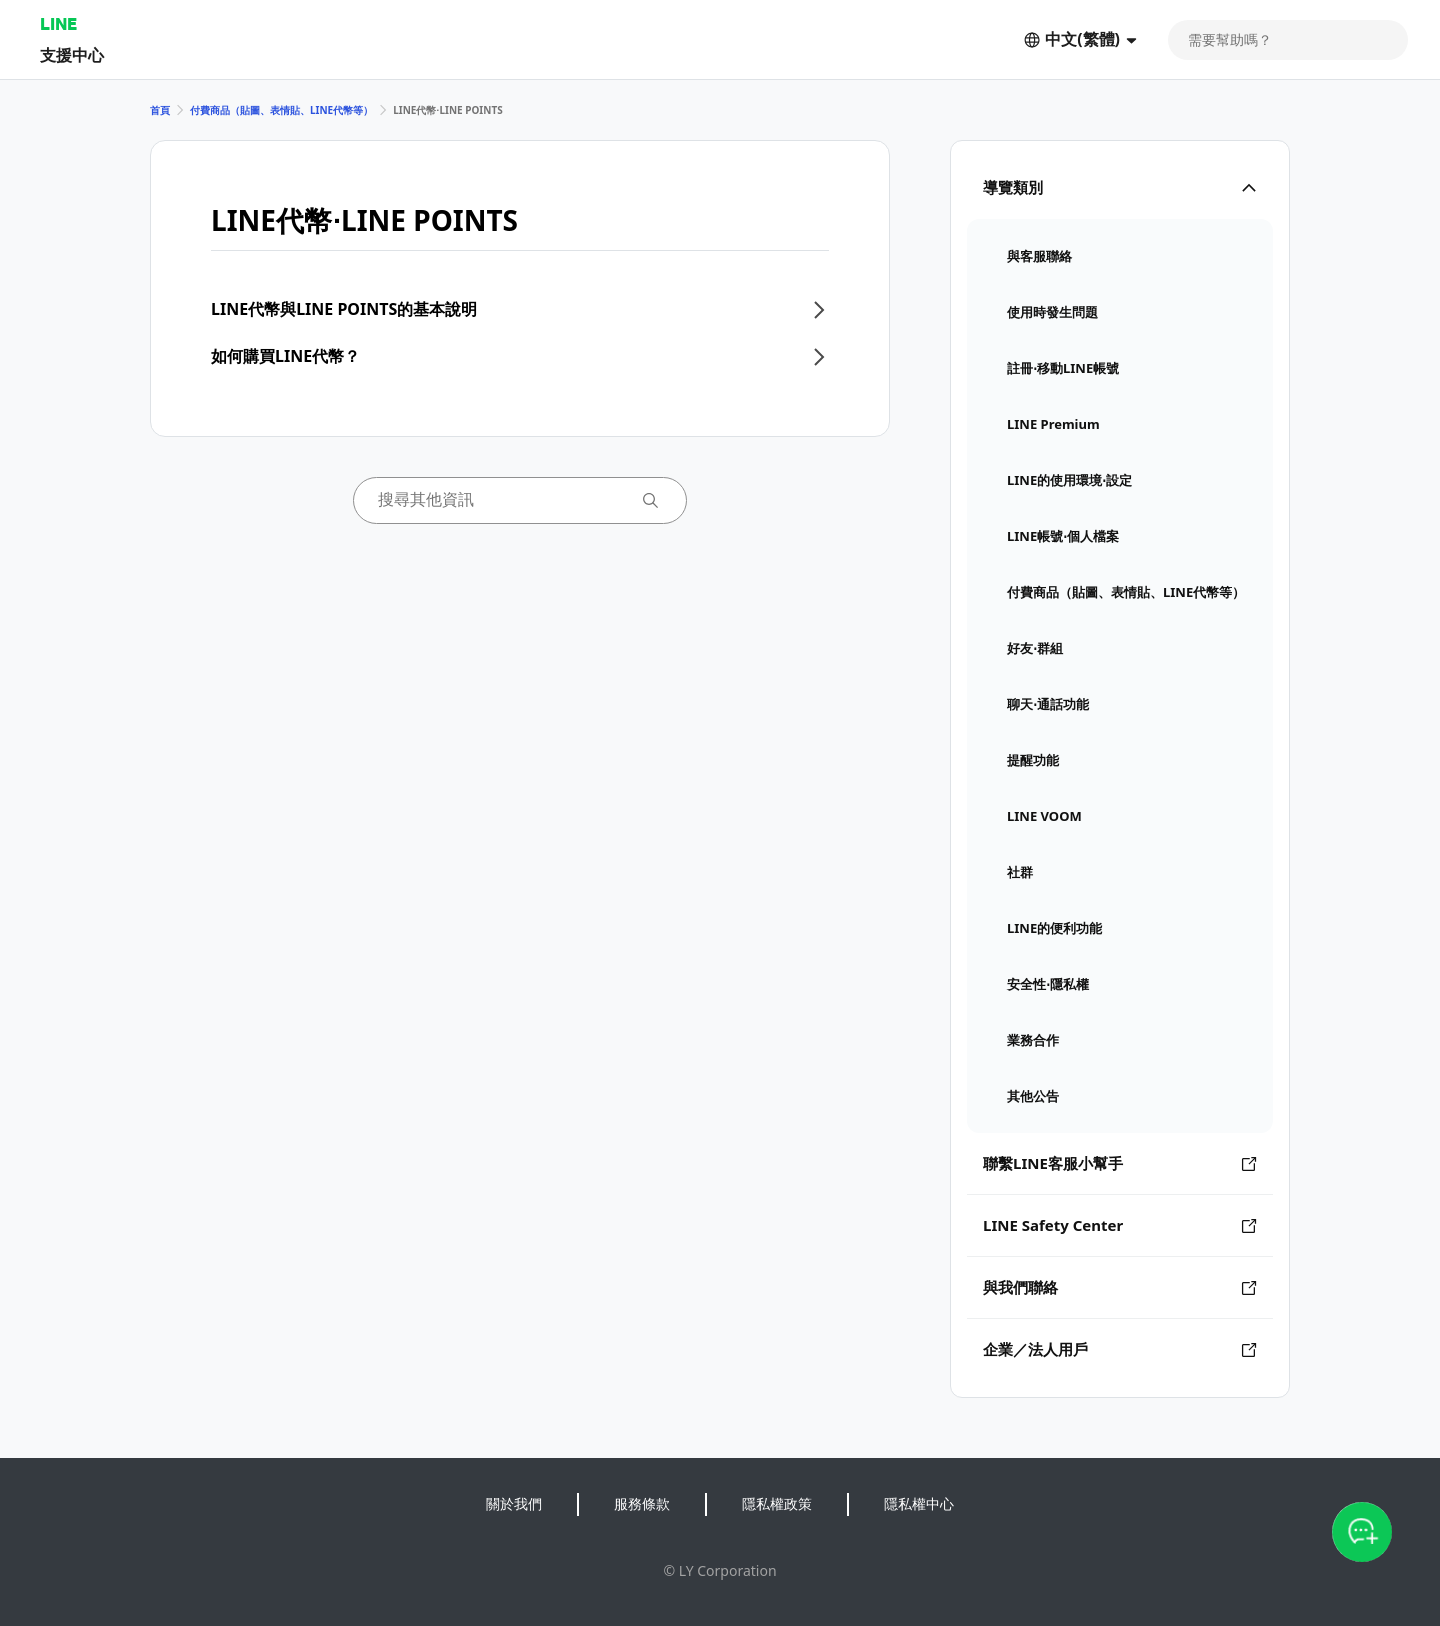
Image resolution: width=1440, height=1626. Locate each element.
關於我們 (514, 1503)
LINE (58, 23)
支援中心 (72, 54)
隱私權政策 (777, 1503)
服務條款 (642, 1503)
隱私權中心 (919, 1503)
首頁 (160, 110)
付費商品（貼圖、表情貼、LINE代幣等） (281, 110)
